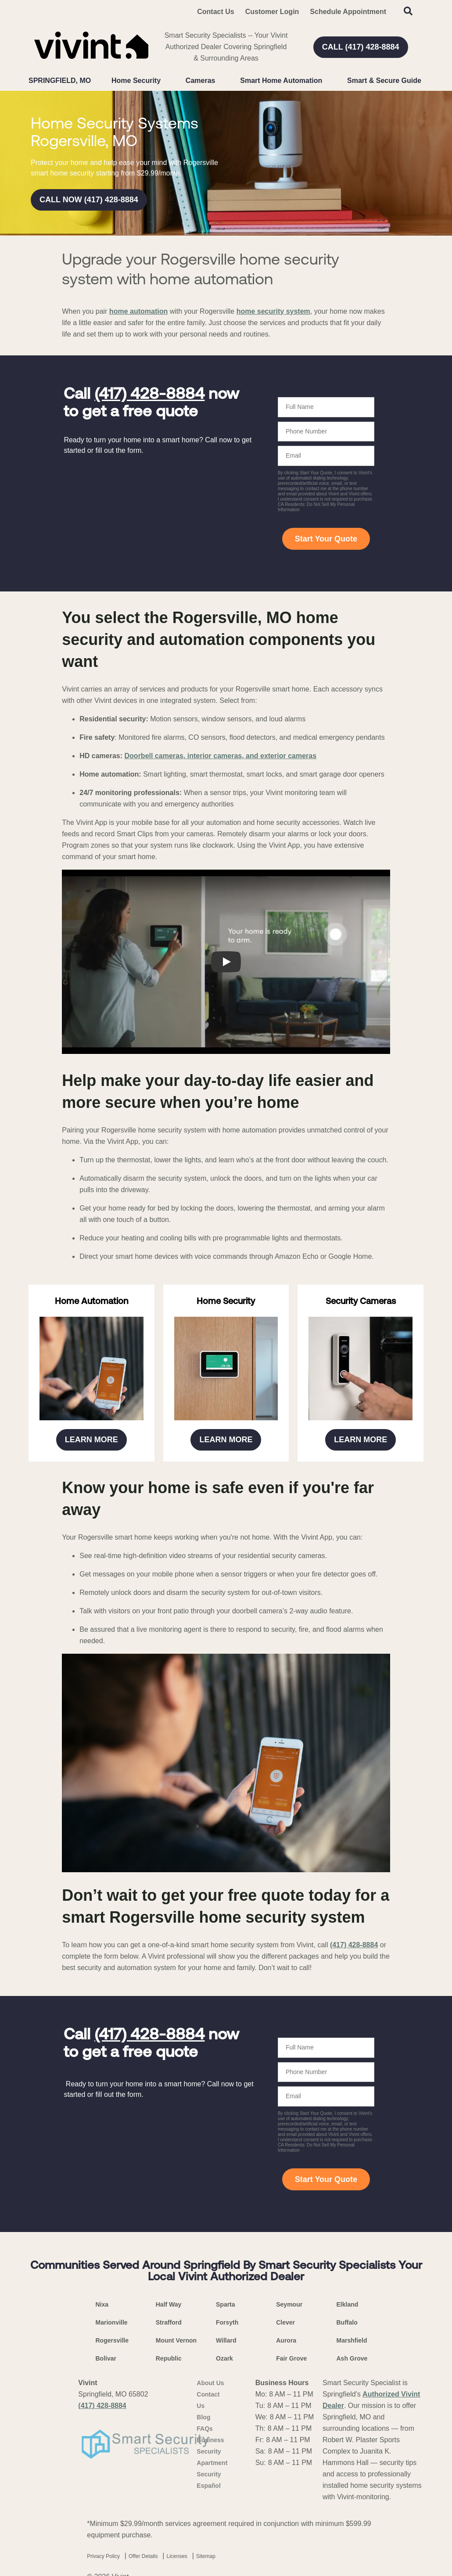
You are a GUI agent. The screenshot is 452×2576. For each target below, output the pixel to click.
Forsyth (227, 2322)
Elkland (348, 2304)
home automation (138, 311)
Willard (226, 2340)
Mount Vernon (176, 2340)
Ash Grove (352, 2358)
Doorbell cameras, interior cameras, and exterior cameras (221, 756)
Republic (169, 2358)
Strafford (169, 2322)
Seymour (289, 2304)
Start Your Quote (326, 538)
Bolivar (106, 2358)
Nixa (102, 2304)
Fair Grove (291, 2358)
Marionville (112, 2322)
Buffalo (347, 2322)
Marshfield (352, 2340)
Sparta (225, 2304)
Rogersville (112, 2340)
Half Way (169, 2304)
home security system (273, 311)
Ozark (224, 2358)
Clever (285, 2322)
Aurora (286, 2340)
